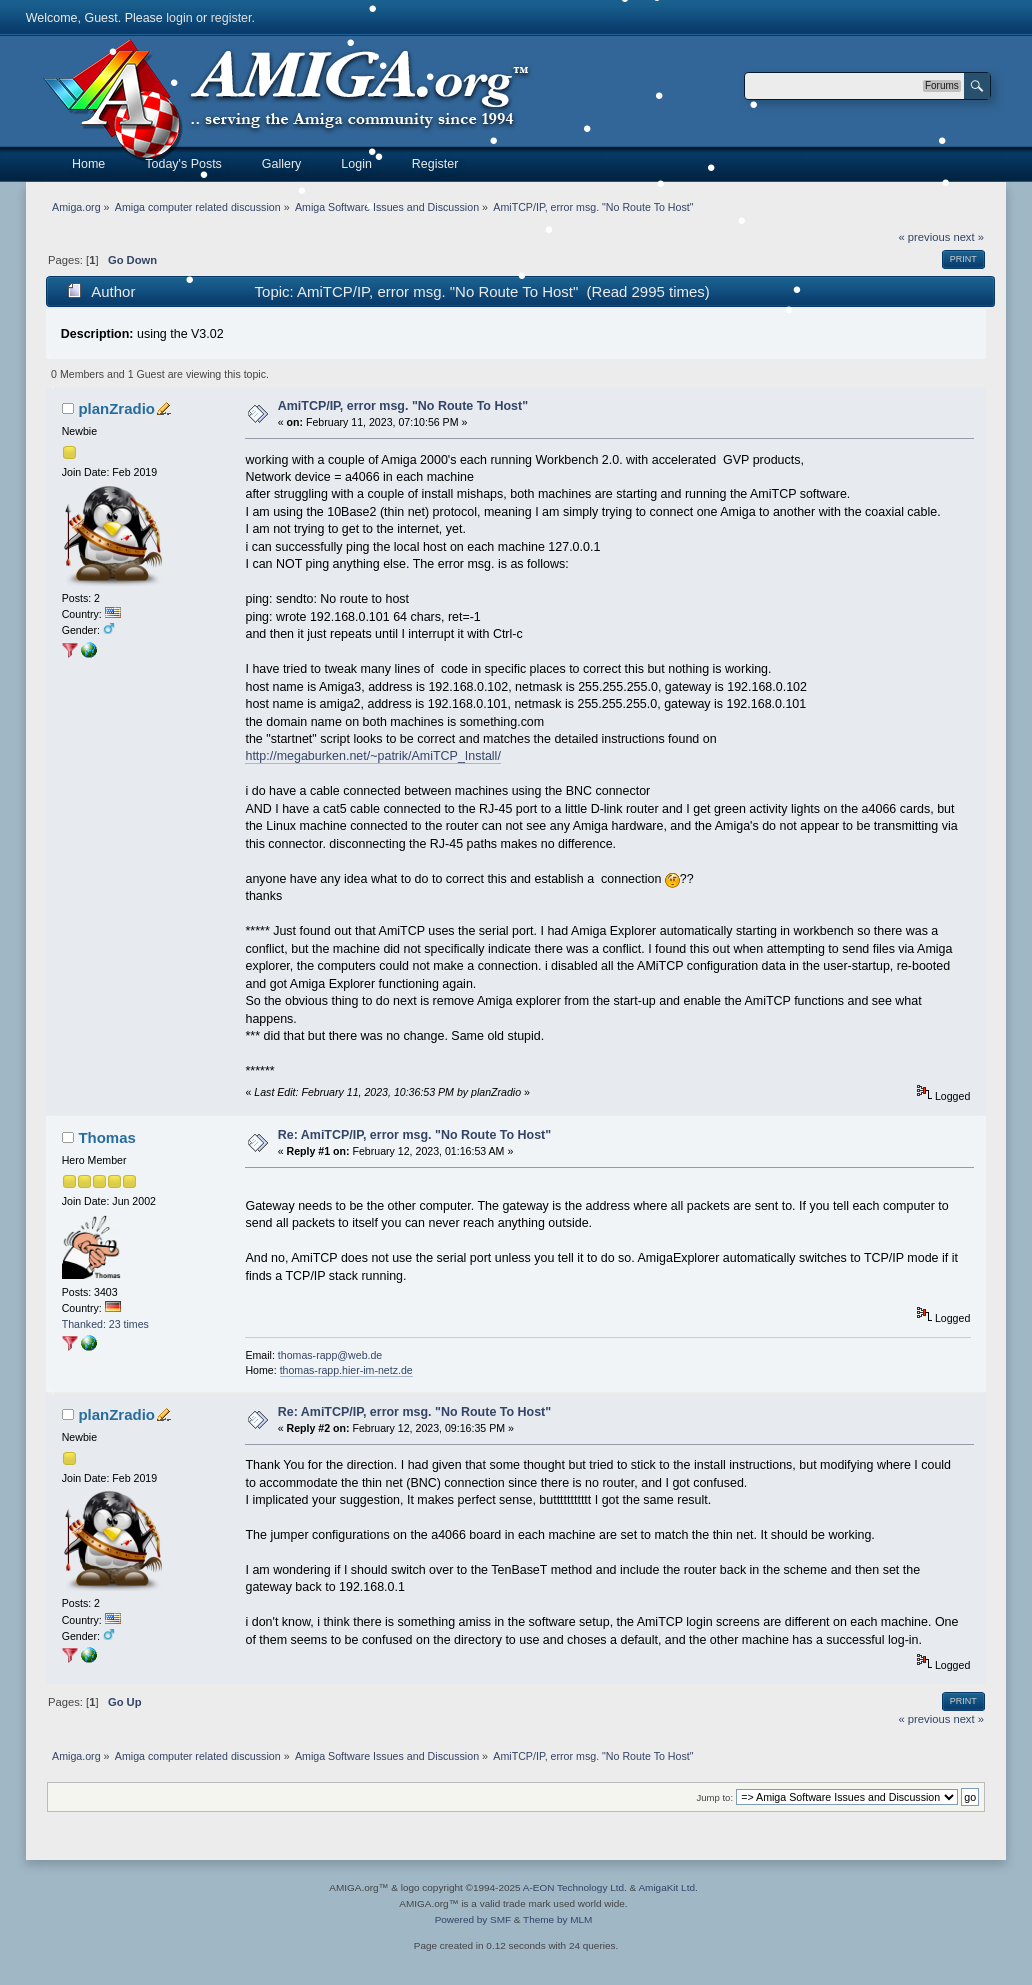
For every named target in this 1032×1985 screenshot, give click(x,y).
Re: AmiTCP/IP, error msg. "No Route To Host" (414, 1135)
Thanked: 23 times (105, 1324)
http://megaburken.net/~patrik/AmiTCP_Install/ (372, 756)
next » (968, 237)
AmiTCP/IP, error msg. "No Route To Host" (403, 406)
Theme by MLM (557, 1919)
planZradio (116, 408)
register (231, 18)
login (179, 18)
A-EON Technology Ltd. (575, 1887)
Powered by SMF (473, 1919)
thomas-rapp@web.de (330, 1355)
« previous (925, 237)
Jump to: (715, 1797)
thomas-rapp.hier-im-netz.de (346, 1370)
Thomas (106, 1137)
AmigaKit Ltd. (667, 1887)
